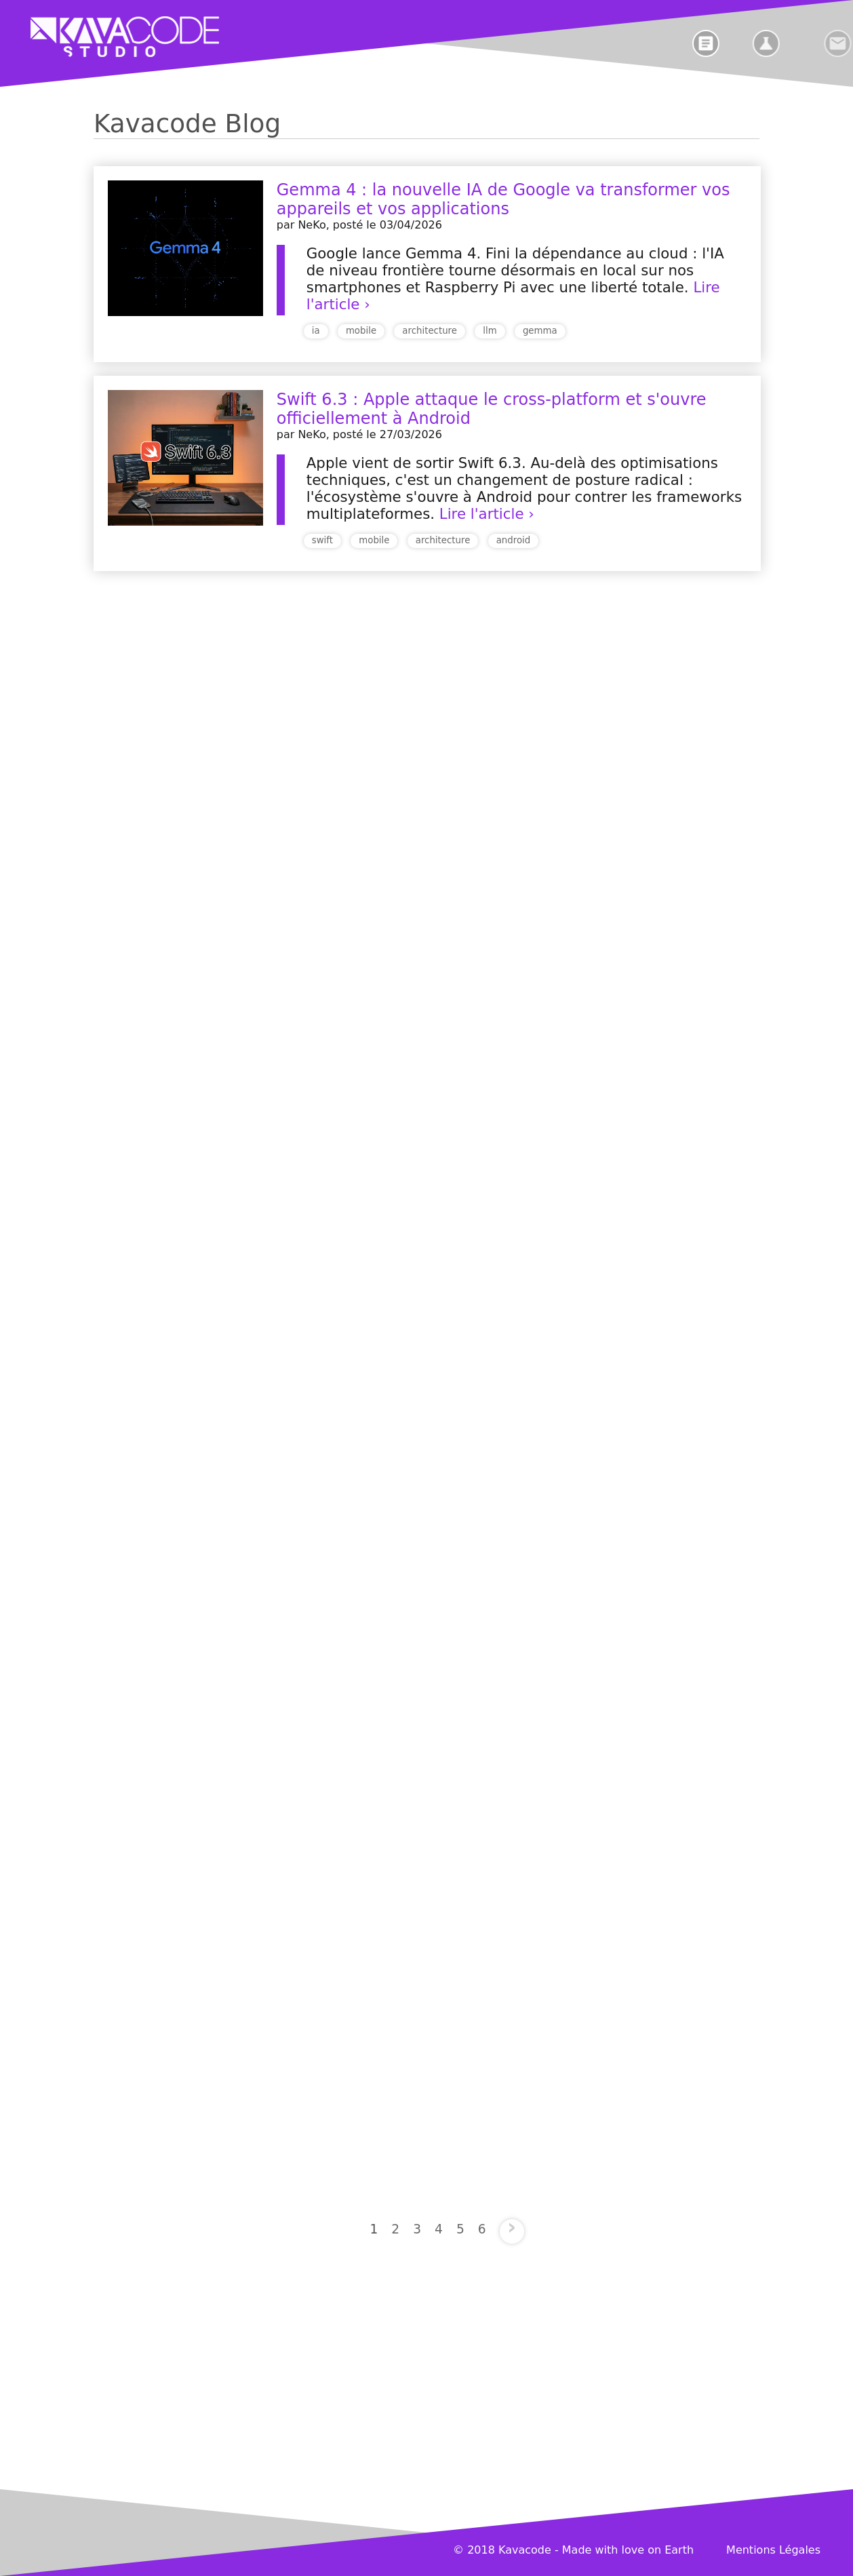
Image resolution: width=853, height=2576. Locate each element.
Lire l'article (481, 513)
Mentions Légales (773, 2549)
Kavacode (524, 2549)
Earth (679, 2549)
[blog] (722, 43)
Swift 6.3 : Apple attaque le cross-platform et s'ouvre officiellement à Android (492, 409)
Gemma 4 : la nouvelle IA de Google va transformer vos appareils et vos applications (503, 199)
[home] (108, 36)
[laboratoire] (794, 43)
